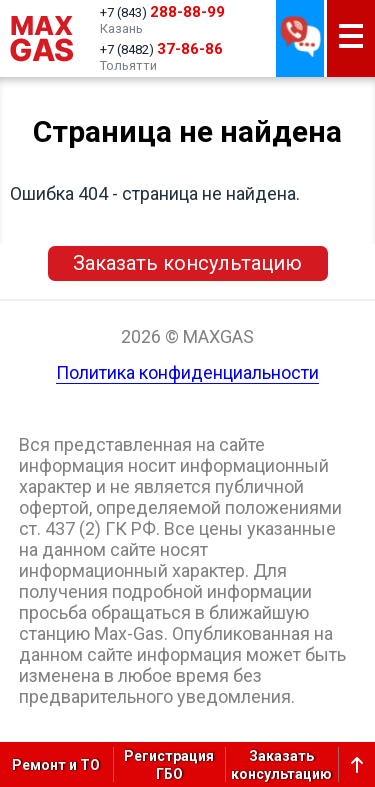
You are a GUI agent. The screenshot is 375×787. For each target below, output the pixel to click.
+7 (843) (162, 12)
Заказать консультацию (187, 263)
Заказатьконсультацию (281, 765)
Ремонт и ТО (56, 765)
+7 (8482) (161, 49)
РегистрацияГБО (169, 765)
